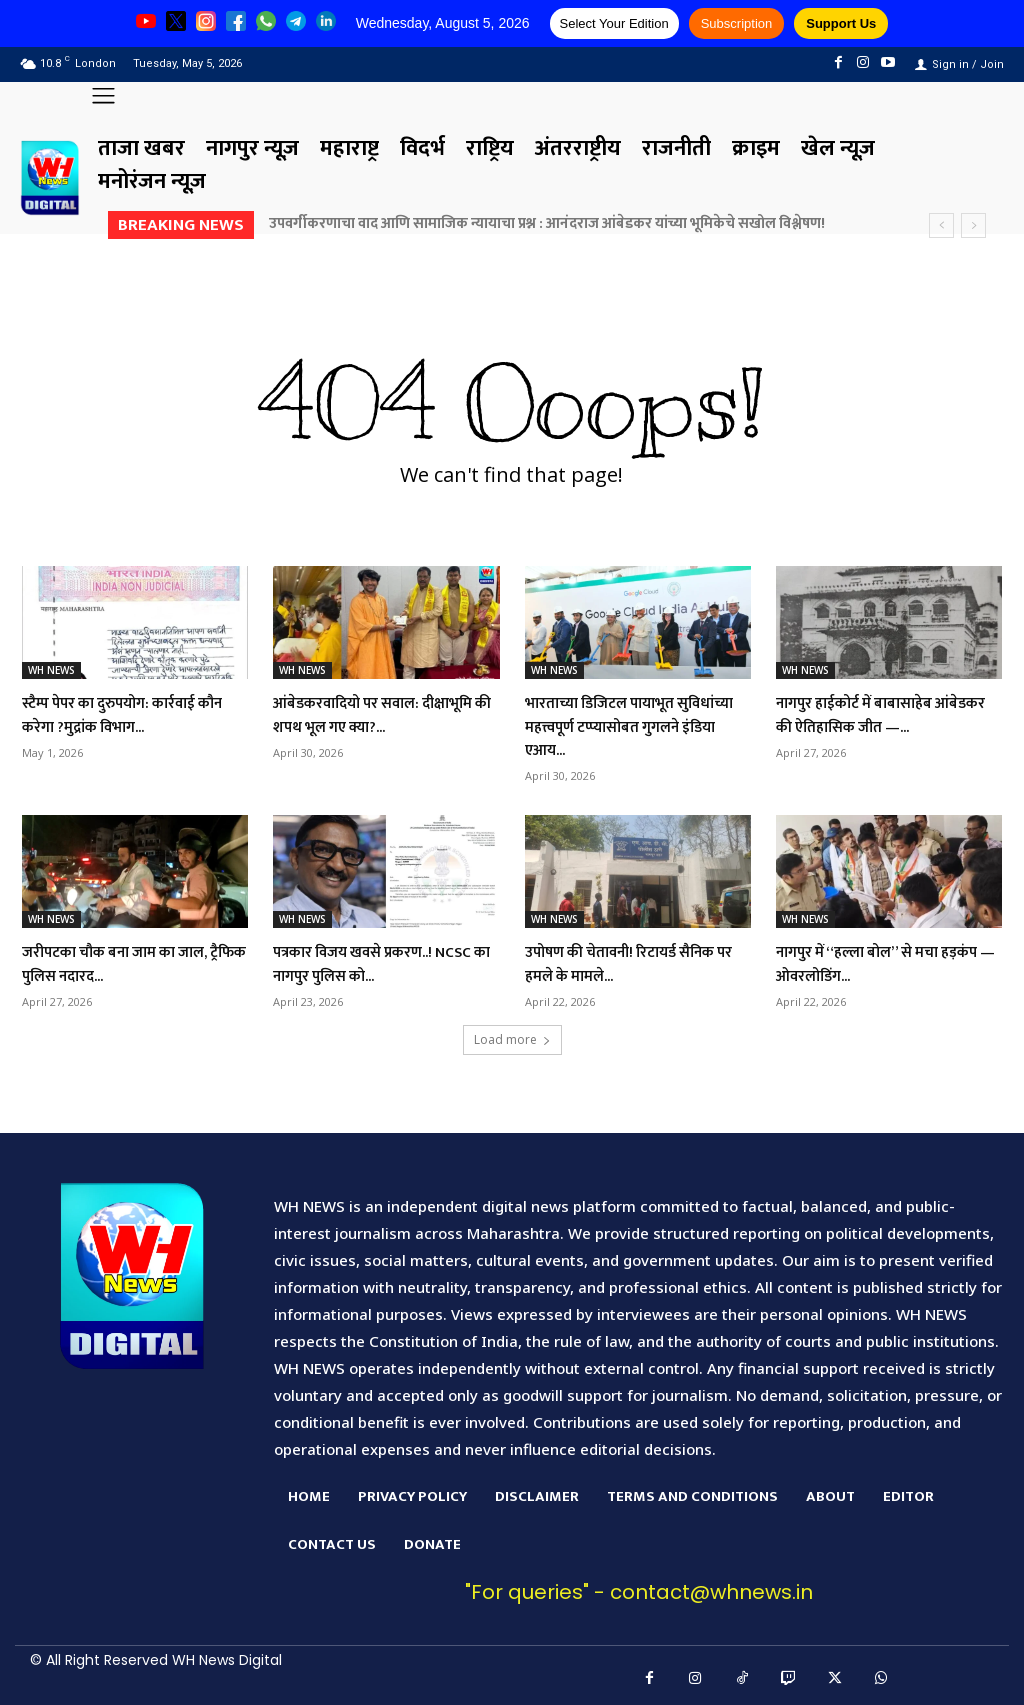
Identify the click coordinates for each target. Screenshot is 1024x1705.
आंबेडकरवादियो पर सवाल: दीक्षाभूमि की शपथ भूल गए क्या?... (384, 714)
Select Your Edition (614, 23)
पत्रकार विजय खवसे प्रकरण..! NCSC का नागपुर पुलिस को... (369, 963)
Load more (512, 1039)
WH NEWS (51, 670)
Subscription (737, 23)
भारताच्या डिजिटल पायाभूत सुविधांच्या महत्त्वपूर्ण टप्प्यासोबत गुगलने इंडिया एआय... (629, 726)
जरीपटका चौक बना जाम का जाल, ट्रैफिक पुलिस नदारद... (134, 963)
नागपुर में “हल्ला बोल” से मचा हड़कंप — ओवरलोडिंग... (873, 963)
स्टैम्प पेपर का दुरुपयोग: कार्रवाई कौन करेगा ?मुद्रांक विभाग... (126, 714)
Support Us (841, 23)
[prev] (941, 225)
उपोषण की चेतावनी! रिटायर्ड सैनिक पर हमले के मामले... (616, 963)
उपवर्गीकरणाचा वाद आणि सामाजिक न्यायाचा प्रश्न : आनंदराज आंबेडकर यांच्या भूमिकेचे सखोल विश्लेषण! (547, 223)
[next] (973, 225)
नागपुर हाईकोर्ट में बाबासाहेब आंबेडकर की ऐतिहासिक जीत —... (888, 714)
